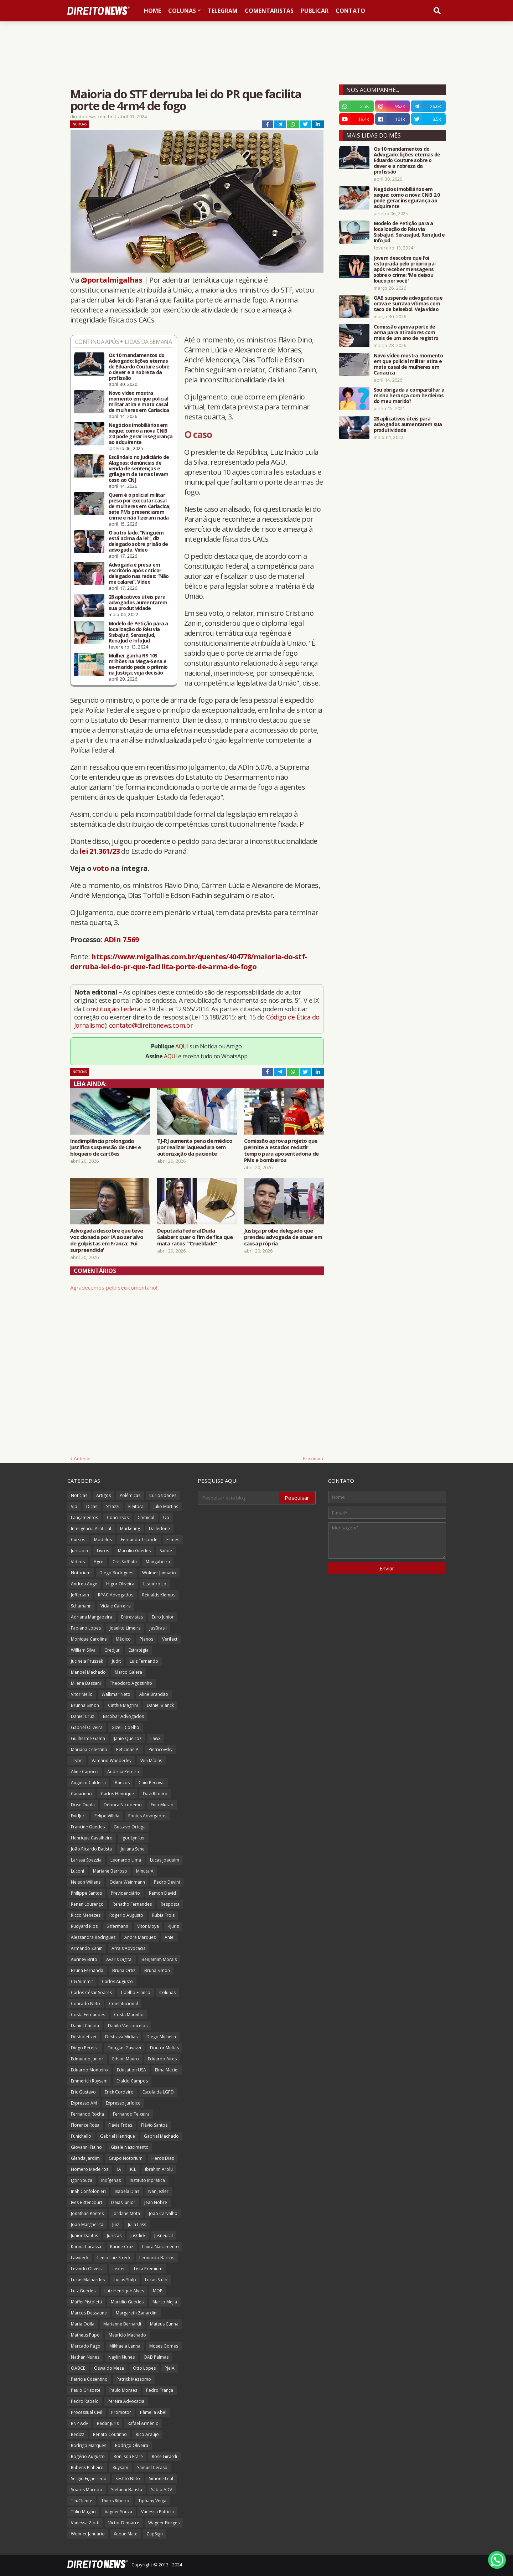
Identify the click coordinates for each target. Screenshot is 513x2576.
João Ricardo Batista (91, 1849)
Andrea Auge (84, 1584)
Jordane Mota (126, 2213)
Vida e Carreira (115, 1606)
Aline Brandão (153, 1694)
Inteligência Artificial (91, 1529)
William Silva (83, 1650)
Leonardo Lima (125, 1860)
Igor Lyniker (133, 1838)
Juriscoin (79, 1551)
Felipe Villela (106, 1816)
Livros (103, 1551)
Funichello (81, 2136)
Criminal (146, 1517)
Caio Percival (152, 1783)
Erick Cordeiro (119, 2092)
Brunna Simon (85, 1705)
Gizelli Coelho (125, 1727)
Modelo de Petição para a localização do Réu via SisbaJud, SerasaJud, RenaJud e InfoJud (138, 632)
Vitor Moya (148, 1926)
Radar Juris (108, 2423)
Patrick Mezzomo (133, 2379)
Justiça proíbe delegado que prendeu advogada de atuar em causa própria (283, 1236)
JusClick (137, 2235)
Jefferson (80, 1595)
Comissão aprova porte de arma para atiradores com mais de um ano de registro (406, 332)
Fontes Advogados (147, 1816)
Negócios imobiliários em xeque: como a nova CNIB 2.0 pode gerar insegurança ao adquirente (141, 433)
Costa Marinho (129, 2015)
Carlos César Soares (91, 1992)
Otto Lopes (144, 2368)
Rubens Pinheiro (87, 2467)
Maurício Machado (127, 2335)
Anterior (82, 1458)
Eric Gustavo (83, 2092)
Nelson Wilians (85, 1882)
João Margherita (87, 2224)
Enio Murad (162, 1805)
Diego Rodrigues (116, 1573)
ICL (133, 2169)
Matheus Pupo (85, 2335)
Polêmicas (130, 1495)
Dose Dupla (83, 1805)
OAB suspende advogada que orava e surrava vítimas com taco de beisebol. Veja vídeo (408, 303)
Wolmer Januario (159, 1573)
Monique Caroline (89, 1639)
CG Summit (82, 1981)
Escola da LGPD (158, 2092)
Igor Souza (81, 2180)
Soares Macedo (86, 2490)
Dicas (91, 1506)
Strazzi (112, 1506)
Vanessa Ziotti (85, 2523)
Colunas (167, 1992)
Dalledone (159, 1529)
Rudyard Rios (84, 1926)
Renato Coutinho (110, 2434)
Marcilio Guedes (127, 2302)
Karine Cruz (121, 2247)
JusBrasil (158, 1628)
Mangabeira (158, 1562)
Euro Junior (163, 1617)
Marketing (130, 1529)
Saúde (166, 1551)
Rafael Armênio (143, 2423)
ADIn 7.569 (121, 939)
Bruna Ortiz (123, 1970)
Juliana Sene (133, 1849)
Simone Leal (161, 2479)
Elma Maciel (166, 2070)
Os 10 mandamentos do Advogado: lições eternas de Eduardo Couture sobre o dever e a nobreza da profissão (139, 366)
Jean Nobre (155, 2202)
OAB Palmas (156, 2357)
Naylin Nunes (121, 2357)
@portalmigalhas (111, 280)
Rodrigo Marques (88, 2445)
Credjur (112, 1650)
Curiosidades (162, 1495)
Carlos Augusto (117, 1981)
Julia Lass (137, 2224)
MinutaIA (145, 1871)
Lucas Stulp (125, 2280)
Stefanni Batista (126, 2490)
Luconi (77, 1871)
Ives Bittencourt (86, 2202)
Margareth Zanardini (136, 2313)
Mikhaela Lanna (124, 2346)
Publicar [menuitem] (314, 11)
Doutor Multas (164, 2048)
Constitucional (123, 2004)
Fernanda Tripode (139, 1540)
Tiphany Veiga (152, 2501)
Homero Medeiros (89, 2169)
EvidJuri (78, 1816)
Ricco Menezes (85, 1915)
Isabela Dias (127, 2191)
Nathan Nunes (85, 2357)
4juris (173, 1926)
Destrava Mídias (121, 2037)
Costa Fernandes (88, 2015)
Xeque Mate (126, 2534)
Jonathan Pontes (87, 2213)
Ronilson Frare (128, 2456)
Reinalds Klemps (158, 1595)
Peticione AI (128, 1749)
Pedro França (159, 2390)
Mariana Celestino (89, 1749)
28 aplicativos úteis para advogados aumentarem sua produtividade (138, 602)
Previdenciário (125, 1893)
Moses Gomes (163, 2346)
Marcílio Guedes (134, 1551)
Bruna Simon (157, 1970)
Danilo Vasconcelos (127, 2026)
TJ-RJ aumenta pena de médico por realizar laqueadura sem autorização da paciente (194, 1147)
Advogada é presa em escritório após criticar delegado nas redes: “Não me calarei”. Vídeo (139, 573)
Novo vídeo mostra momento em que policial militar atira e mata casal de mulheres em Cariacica (139, 401)
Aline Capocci (84, 1772)
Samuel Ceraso (152, 2467)
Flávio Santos (154, 2125)
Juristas (114, 2235)
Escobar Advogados (123, 1716)
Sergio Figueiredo (89, 2479)
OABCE (78, 2368)
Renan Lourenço (87, 1904)
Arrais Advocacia (129, 1948)
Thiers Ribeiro (115, 2501)
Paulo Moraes (123, 2390)
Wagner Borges (164, 2523)
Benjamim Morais (159, 1959)
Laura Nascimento (160, 2247)
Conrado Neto (85, 2004)
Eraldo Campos (132, 2081)
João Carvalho (163, 2213)
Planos (146, 1639)
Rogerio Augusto (126, 1915)
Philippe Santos (86, 1893)
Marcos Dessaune (89, 2313)
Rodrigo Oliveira (131, 2445)
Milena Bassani (86, 1683)
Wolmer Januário (88, 2534)
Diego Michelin (161, 2037)
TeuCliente (81, 2501)
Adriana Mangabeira (91, 1617)
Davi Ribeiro (155, 1794)
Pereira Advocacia (126, 2401)
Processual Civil (86, 2412)
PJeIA (170, 2368)
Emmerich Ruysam (89, 2081)
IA (119, 2169)
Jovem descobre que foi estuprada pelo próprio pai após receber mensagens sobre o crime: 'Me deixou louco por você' (405, 269)
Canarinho (81, 1794)
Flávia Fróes (120, 2125)
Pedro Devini (167, 1882)
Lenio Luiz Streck (113, 2258)
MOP (157, 2291)
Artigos (103, 1495)
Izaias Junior (123, 2202)
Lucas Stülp (156, 2280)
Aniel (170, 1937)
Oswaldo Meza (109, 2368)
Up (166, 1517)
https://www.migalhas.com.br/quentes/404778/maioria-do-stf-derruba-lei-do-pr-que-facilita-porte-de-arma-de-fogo (188, 961)
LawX (155, 1738)
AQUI (181, 1046)
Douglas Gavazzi (124, 2048)
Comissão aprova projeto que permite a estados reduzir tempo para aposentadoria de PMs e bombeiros (281, 1150)
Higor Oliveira (120, 1584)
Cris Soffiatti (125, 1562)
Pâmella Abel (153, 2412)
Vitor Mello (82, 1694)
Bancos (122, 1783)
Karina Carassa (86, 2247)
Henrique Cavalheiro (92, 1838)
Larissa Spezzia (86, 1860)
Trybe (77, 1760)
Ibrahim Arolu (159, 2169)
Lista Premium (148, 2269)
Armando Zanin (87, 1948)
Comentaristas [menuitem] (269, 11)
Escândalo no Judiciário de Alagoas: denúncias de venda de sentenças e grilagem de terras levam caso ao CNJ (139, 468)
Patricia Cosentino (89, 2379)
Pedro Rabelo (85, 2401)
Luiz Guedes (83, 2291)
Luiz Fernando (144, 1661)
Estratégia (139, 1650)
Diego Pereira (85, 2048)
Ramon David (162, 1893)
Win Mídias (151, 1760)
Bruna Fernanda (87, 1970)
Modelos (103, 1540)
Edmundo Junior (87, 2059)
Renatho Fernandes (132, 1904)
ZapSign (154, 2534)
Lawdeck (79, 2258)
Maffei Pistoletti (86, 2302)
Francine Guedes (88, 1827)
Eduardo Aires (162, 2059)
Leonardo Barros (156, 2258)
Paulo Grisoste (85, 2390)
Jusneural (163, 2235)
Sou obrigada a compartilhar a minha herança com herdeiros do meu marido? (409, 395)
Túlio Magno (83, 2512)
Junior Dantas (84, 2235)
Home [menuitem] (152, 11)
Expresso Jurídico (123, 2103)
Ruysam (120, 2467)
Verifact (169, 1639)
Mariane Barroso (110, 1871)
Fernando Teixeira (131, 2114)
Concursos (118, 1517)
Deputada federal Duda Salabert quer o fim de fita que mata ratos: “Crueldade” (195, 1236)
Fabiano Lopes (86, 1628)
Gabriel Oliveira (87, 1727)
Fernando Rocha (87, 2114)
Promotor (121, 2412)
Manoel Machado (88, 1672)
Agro (99, 1562)
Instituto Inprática (147, 2180)
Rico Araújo (147, 2434)
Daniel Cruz (82, 1716)
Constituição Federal (113, 1009)
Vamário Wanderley (111, 1760)
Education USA (131, 2070)
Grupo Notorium (125, 2158)
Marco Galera (128, 1672)
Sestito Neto (127, 2479)
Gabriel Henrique (117, 2136)
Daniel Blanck (160, 1705)
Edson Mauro (125, 2059)
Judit (116, 1661)
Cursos (78, 1540)
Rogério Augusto (88, 2456)
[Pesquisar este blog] (239, 1497)
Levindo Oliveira (87, 2269)
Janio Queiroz (127, 1738)
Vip (74, 1506)
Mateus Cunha (164, 2324)
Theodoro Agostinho (131, 1683)
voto (101, 868)
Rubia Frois (163, 1915)
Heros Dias (162, 2158)
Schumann (81, 1606)
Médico (123, 1639)
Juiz (115, 2224)
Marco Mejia (164, 2302)
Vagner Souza (118, 2512)
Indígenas (111, 2180)
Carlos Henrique (117, 1794)
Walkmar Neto (116, 1694)
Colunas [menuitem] (182, 11)
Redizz (77, 2434)
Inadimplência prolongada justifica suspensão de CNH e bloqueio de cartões (105, 1147)
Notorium (80, 1573)
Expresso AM (84, 2103)
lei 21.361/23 (99, 851)
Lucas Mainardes (88, 2280)
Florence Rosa (85, 2125)
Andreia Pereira (123, 1772)
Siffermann (117, 1926)
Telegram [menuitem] (223, 11)
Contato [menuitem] (350, 11)
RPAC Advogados (115, 1595)
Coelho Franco (135, 1992)
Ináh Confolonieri (88, 2191)
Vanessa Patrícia (157, 2512)
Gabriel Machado (161, 2136)
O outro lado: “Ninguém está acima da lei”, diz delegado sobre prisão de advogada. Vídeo (138, 541)
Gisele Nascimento (130, 2147)
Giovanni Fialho (86, 2147)
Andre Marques (140, 1937)
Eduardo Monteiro (89, 2070)
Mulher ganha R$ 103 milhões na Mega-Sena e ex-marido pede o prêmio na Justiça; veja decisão (138, 664)
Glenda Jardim (85, 2158)
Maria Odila (82, 2324)
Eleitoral (136, 1506)
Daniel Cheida (85, 2026)
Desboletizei (83, 2037)
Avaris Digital (119, 1959)
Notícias (80, 124)
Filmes (172, 1540)
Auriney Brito (84, 1959)
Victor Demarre (123, 2523)
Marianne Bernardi (122, 2324)
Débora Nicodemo (123, 1805)
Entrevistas (132, 1617)
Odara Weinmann (127, 1882)
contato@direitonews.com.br (151, 1025)
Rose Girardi (164, 2456)
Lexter (119, 2269)
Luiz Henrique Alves (124, 2291)
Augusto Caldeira (88, 1783)
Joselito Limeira (125, 1628)
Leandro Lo (154, 1584)
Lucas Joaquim (164, 1860)
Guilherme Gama (88, 1738)
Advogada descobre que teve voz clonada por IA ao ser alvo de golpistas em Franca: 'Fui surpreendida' (107, 1240)
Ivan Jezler (158, 2191)
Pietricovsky (160, 1749)
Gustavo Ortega (130, 1827)
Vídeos (78, 1562)
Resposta (170, 1904)
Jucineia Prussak (87, 1661)
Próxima (311, 1458)
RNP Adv (79, 2423)
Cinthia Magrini (123, 1705)
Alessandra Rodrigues (93, 1937)
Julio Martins (166, 1506)
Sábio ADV (161, 2490)
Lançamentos (84, 1517)
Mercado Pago (85, 2346)
